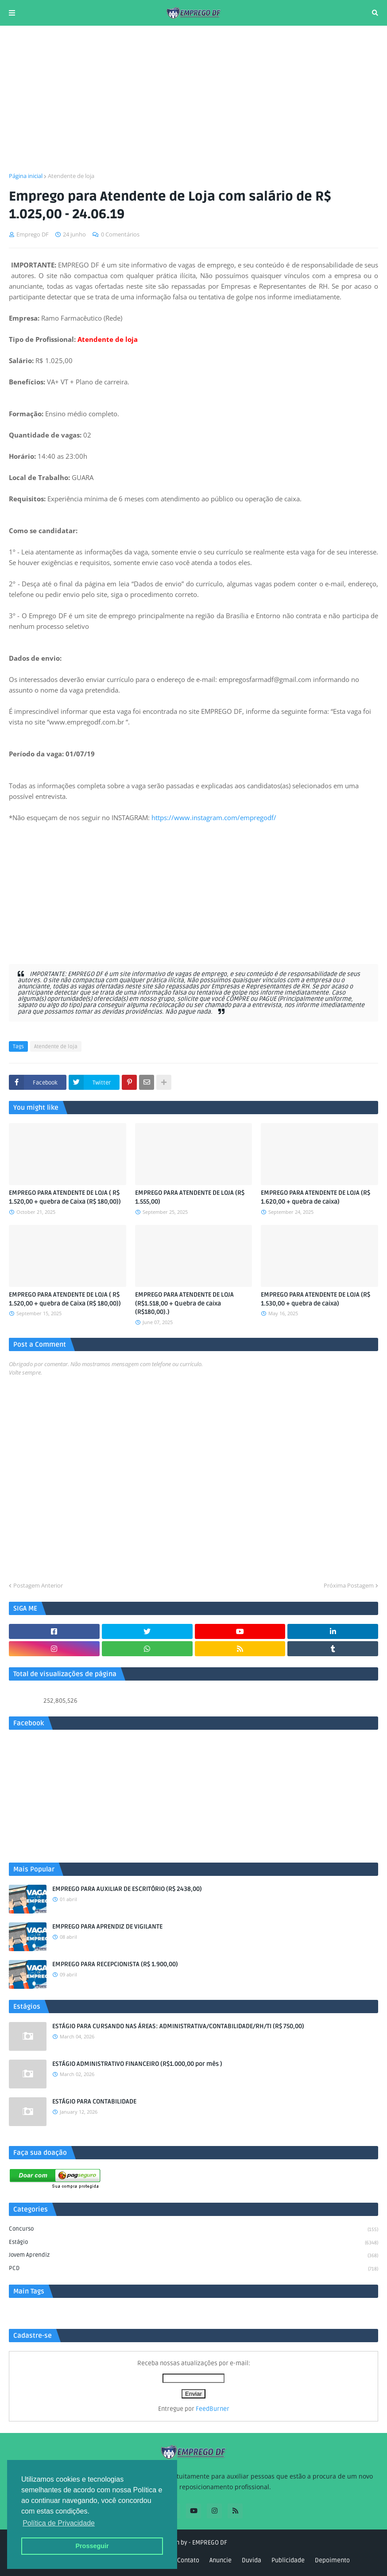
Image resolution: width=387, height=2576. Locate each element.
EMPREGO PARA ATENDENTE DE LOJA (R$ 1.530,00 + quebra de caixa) (315, 1299)
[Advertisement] (193, 99)
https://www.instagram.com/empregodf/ (213, 817)
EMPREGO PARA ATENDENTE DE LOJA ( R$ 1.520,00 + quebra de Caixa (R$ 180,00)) (65, 1197)
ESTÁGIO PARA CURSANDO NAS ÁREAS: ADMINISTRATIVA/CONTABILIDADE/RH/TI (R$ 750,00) (178, 2026)
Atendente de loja (71, 176)
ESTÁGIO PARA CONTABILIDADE (94, 2101)
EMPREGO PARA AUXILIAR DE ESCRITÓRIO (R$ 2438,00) (127, 1889)
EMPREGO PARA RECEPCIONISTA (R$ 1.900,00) (115, 1964)
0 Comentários (120, 234)
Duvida (251, 2560)
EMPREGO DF (209, 2542)
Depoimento (332, 2560)
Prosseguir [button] (91, 2545)
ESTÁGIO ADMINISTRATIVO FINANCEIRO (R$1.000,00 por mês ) (137, 2064)
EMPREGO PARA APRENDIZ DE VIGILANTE (107, 1926)
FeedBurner (212, 2409)
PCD (193, 2269)
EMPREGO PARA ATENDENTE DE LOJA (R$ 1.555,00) (189, 1197)
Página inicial (26, 176)
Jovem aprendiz (193, 2255)
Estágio (193, 2243)
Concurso (193, 2229)
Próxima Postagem (349, 1585)
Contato (188, 2560)
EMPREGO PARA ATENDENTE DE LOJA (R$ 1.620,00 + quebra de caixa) (315, 1197)
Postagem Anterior (38, 1585)
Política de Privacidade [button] (59, 2523)
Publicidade (288, 2560)
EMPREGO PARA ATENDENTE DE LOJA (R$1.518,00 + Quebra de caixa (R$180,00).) (184, 1303)
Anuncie (220, 2560)
